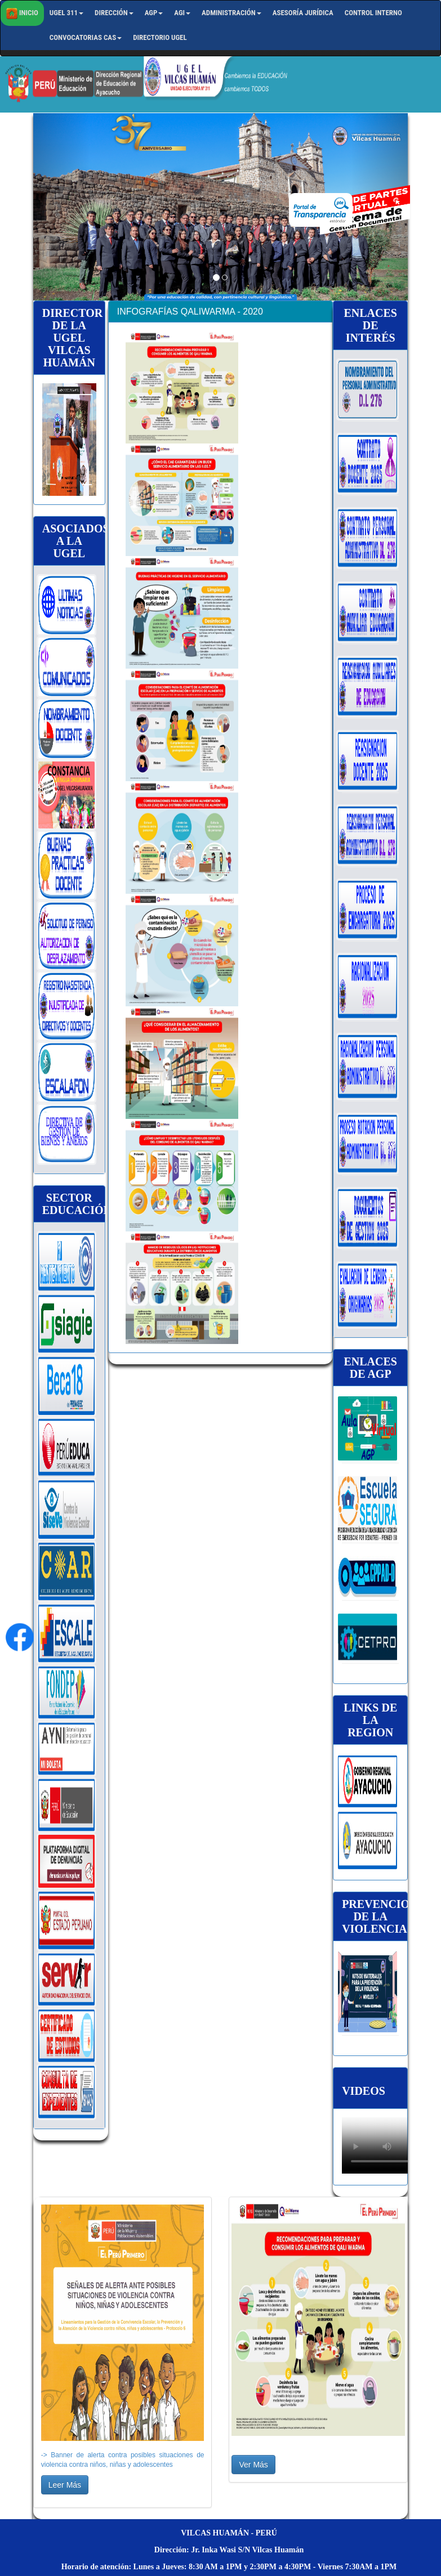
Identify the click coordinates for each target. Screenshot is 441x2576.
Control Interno (373, 12)
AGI (182, 12)
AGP (154, 12)
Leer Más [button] (64, 2484)
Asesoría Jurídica (303, 12)
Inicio (22, 13)
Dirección (114, 12)
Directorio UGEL (160, 37)
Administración (231, 12)
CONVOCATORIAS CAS (86, 37)
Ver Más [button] (253, 2464)
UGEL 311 (66, 12)
